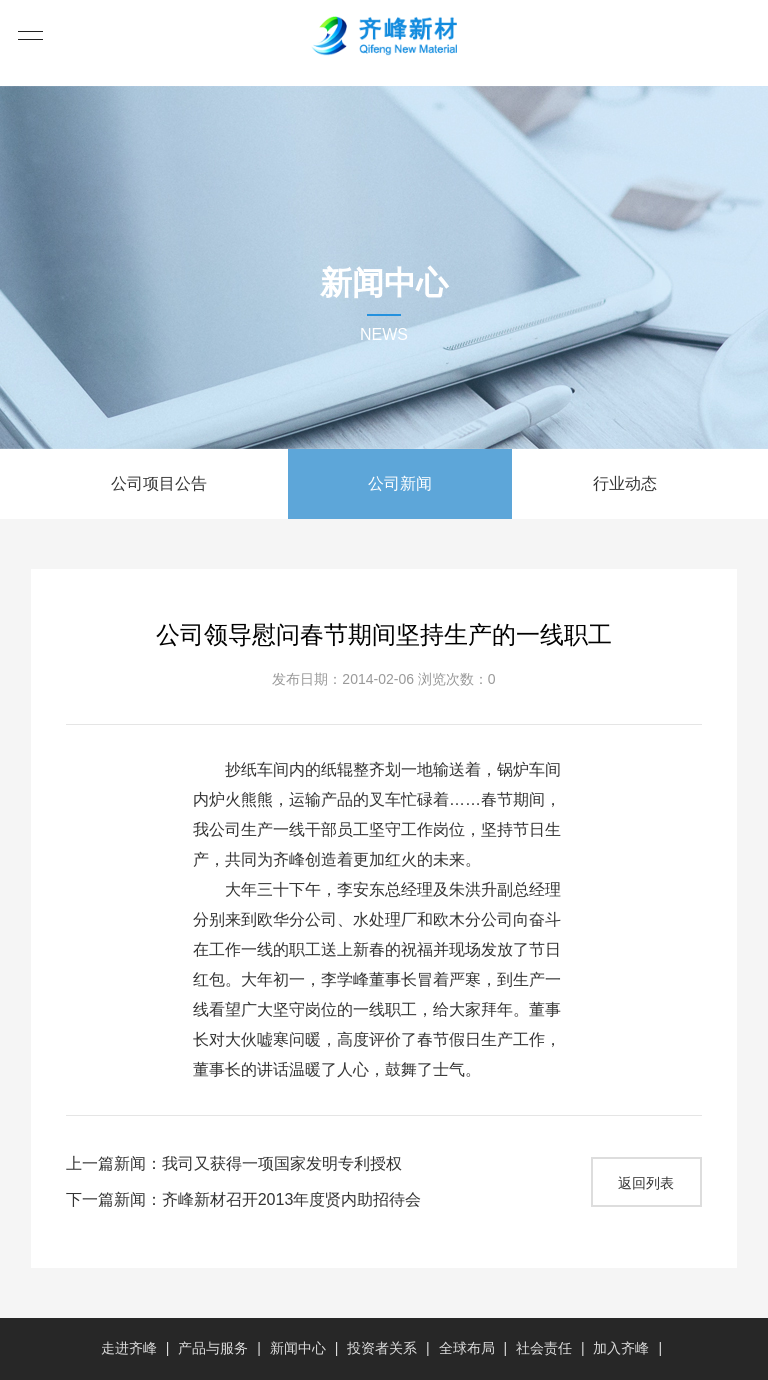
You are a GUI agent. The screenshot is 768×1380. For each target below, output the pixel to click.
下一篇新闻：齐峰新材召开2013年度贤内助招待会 (244, 1199)
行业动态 (625, 483)
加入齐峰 (621, 1348)
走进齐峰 (129, 1348)
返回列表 (646, 1183)
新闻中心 (298, 1348)
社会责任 (544, 1348)
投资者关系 (382, 1348)
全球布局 (467, 1348)
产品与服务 (213, 1348)
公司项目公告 (159, 483)
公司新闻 (400, 483)
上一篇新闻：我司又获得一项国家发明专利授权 (234, 1163)
